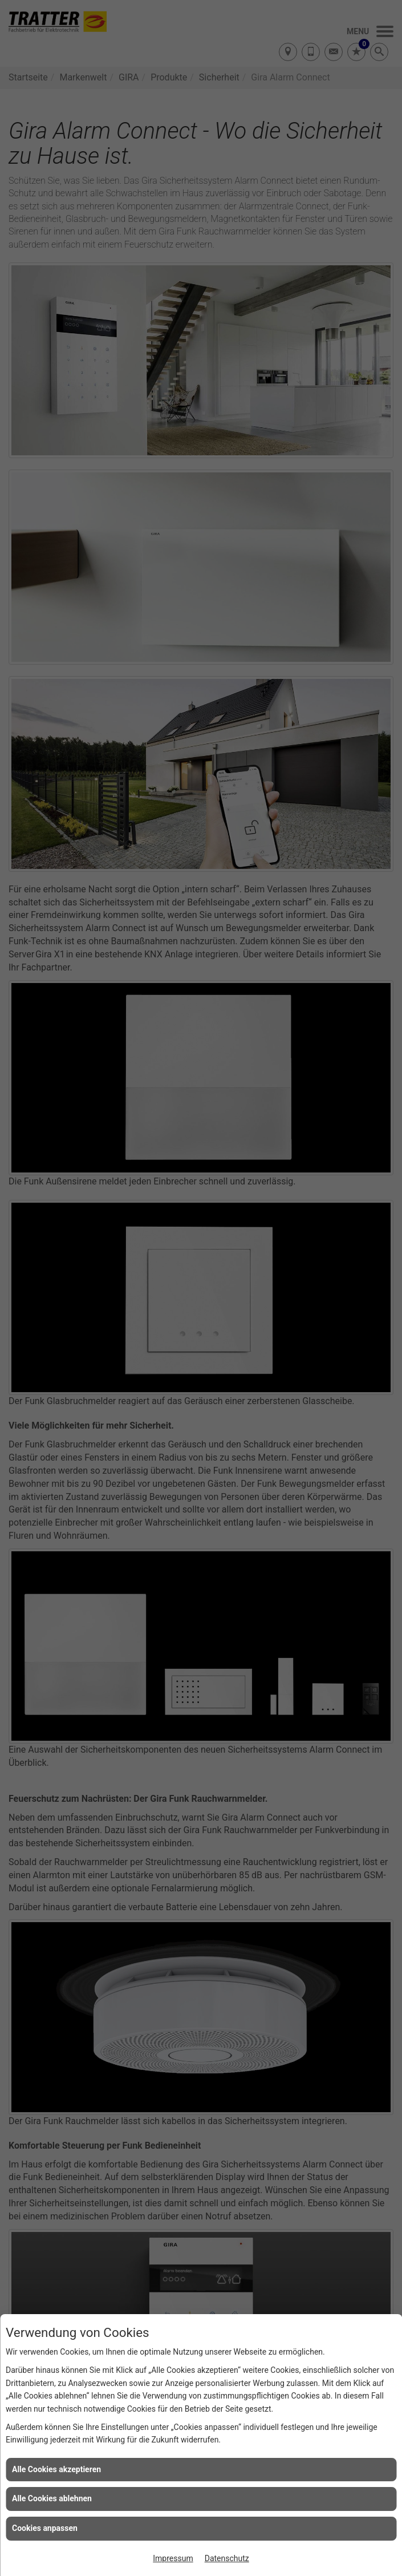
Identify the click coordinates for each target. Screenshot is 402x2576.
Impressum (173, 2558)
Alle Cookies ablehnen (52, 2498)
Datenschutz (227, 2558)
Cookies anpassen (45, 2528)
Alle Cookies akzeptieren (56, 2469)
